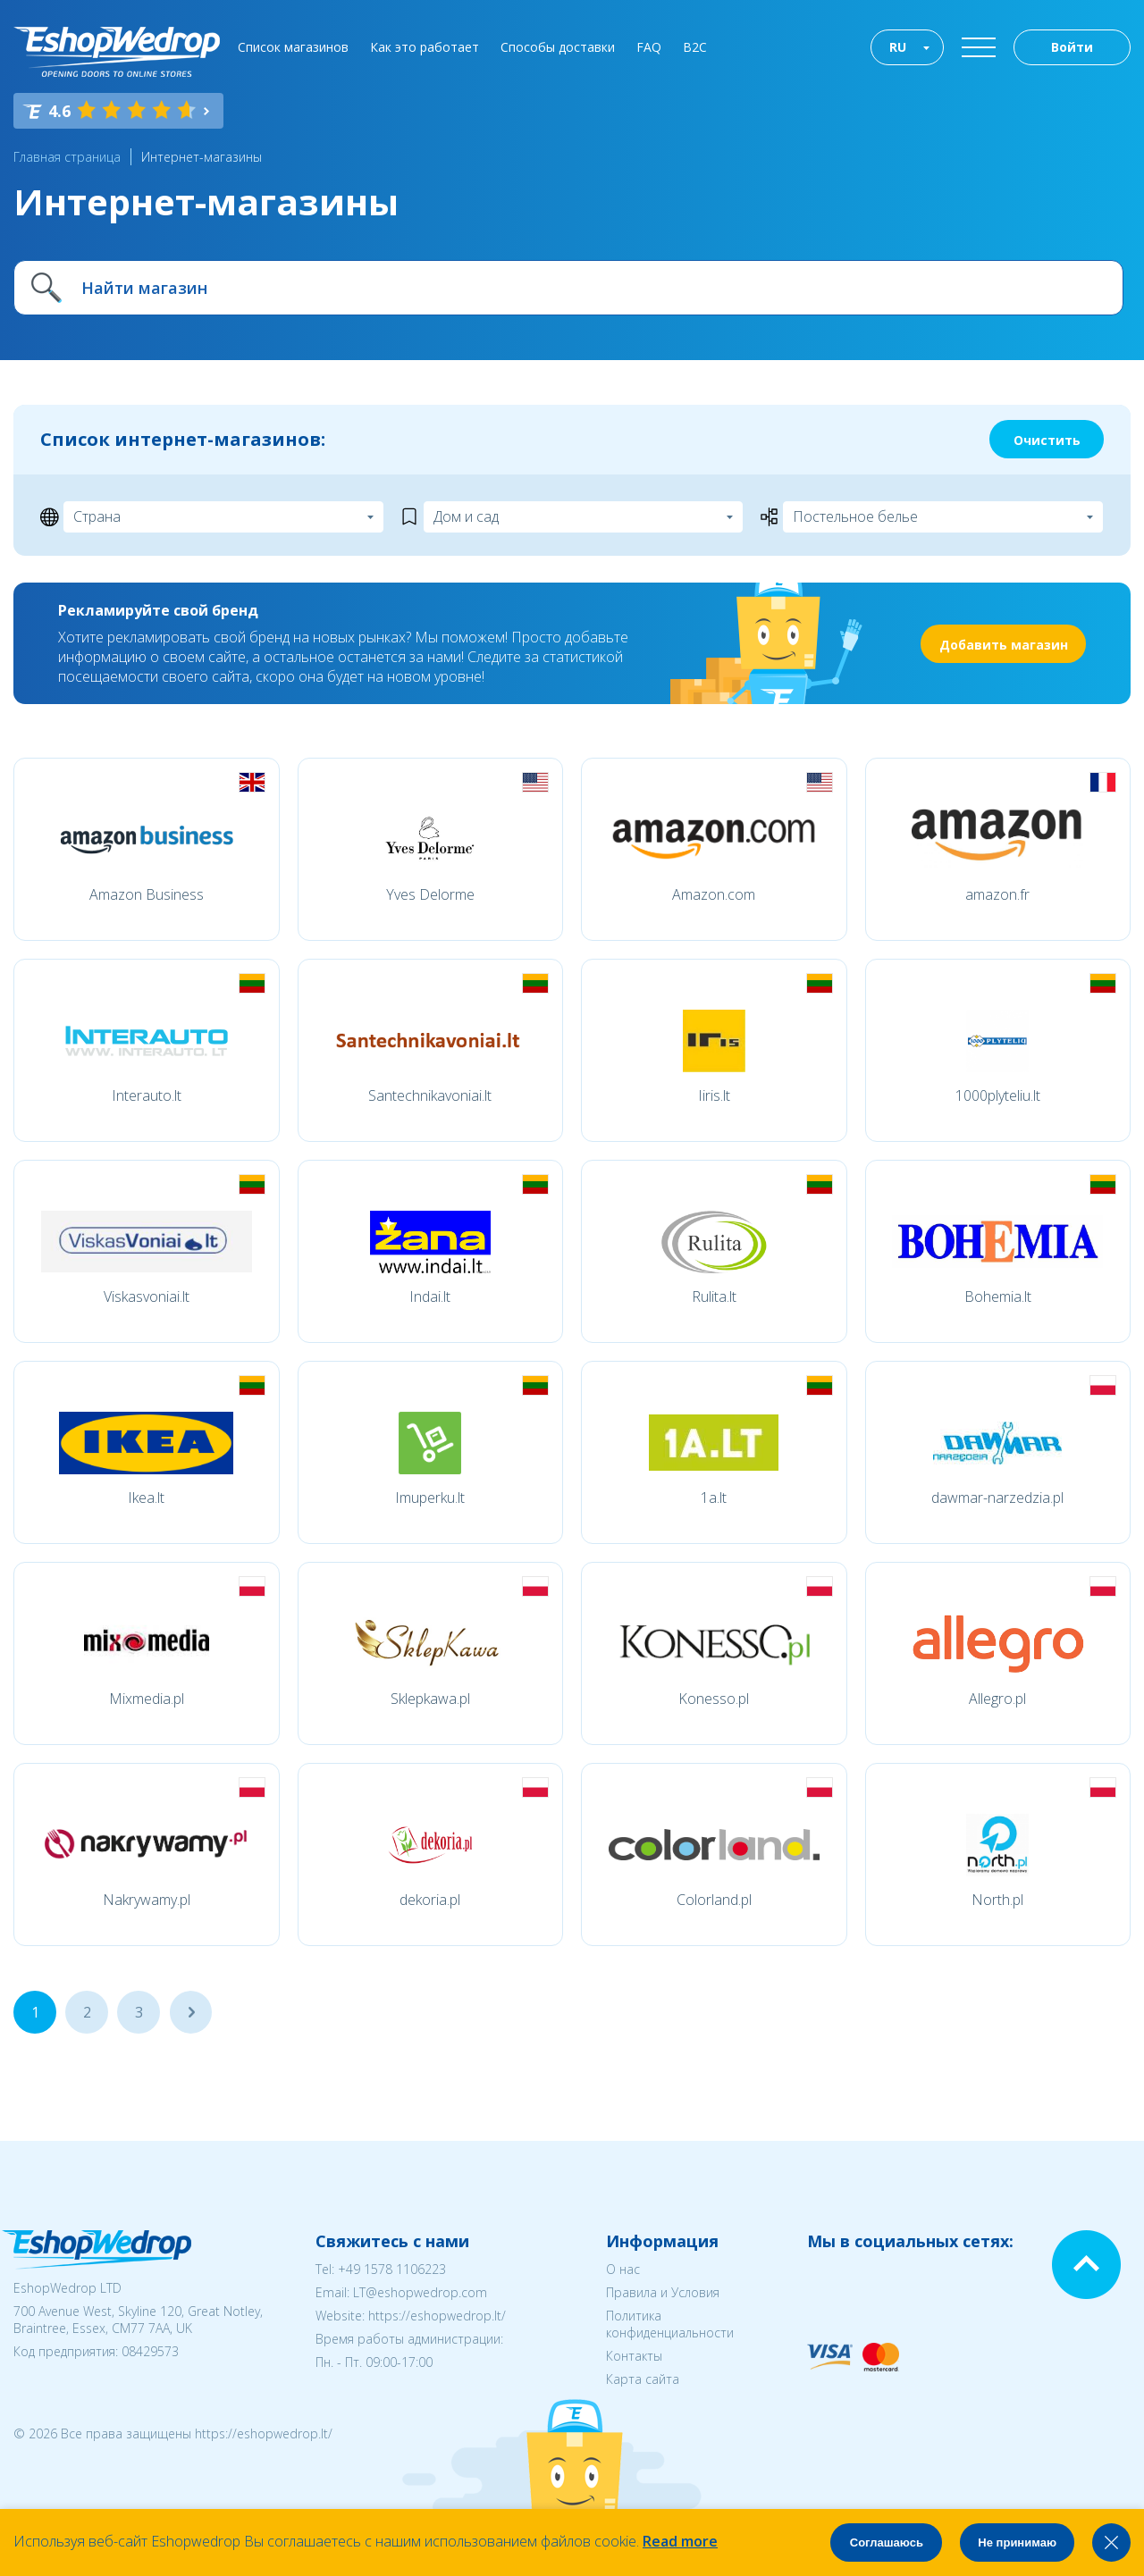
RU (897, 46)
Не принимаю (1017, 2542)
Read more (680, 2541)
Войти (1072, 46)
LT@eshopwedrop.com (420, 2292)
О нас (623, 2269)
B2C (695, 46)
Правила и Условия (662, 2292)
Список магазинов (293, 46)
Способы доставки (557, 46)
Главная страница (67, 156)
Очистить (1047, 440)
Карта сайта (642, 2378)
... (191, 2012)
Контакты (634, 2355)
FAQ (648, 46)
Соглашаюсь (886, 2542)
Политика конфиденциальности (670, 2324)
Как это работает (424, 46)
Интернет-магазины (201, 156)
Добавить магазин (1003, 644)
